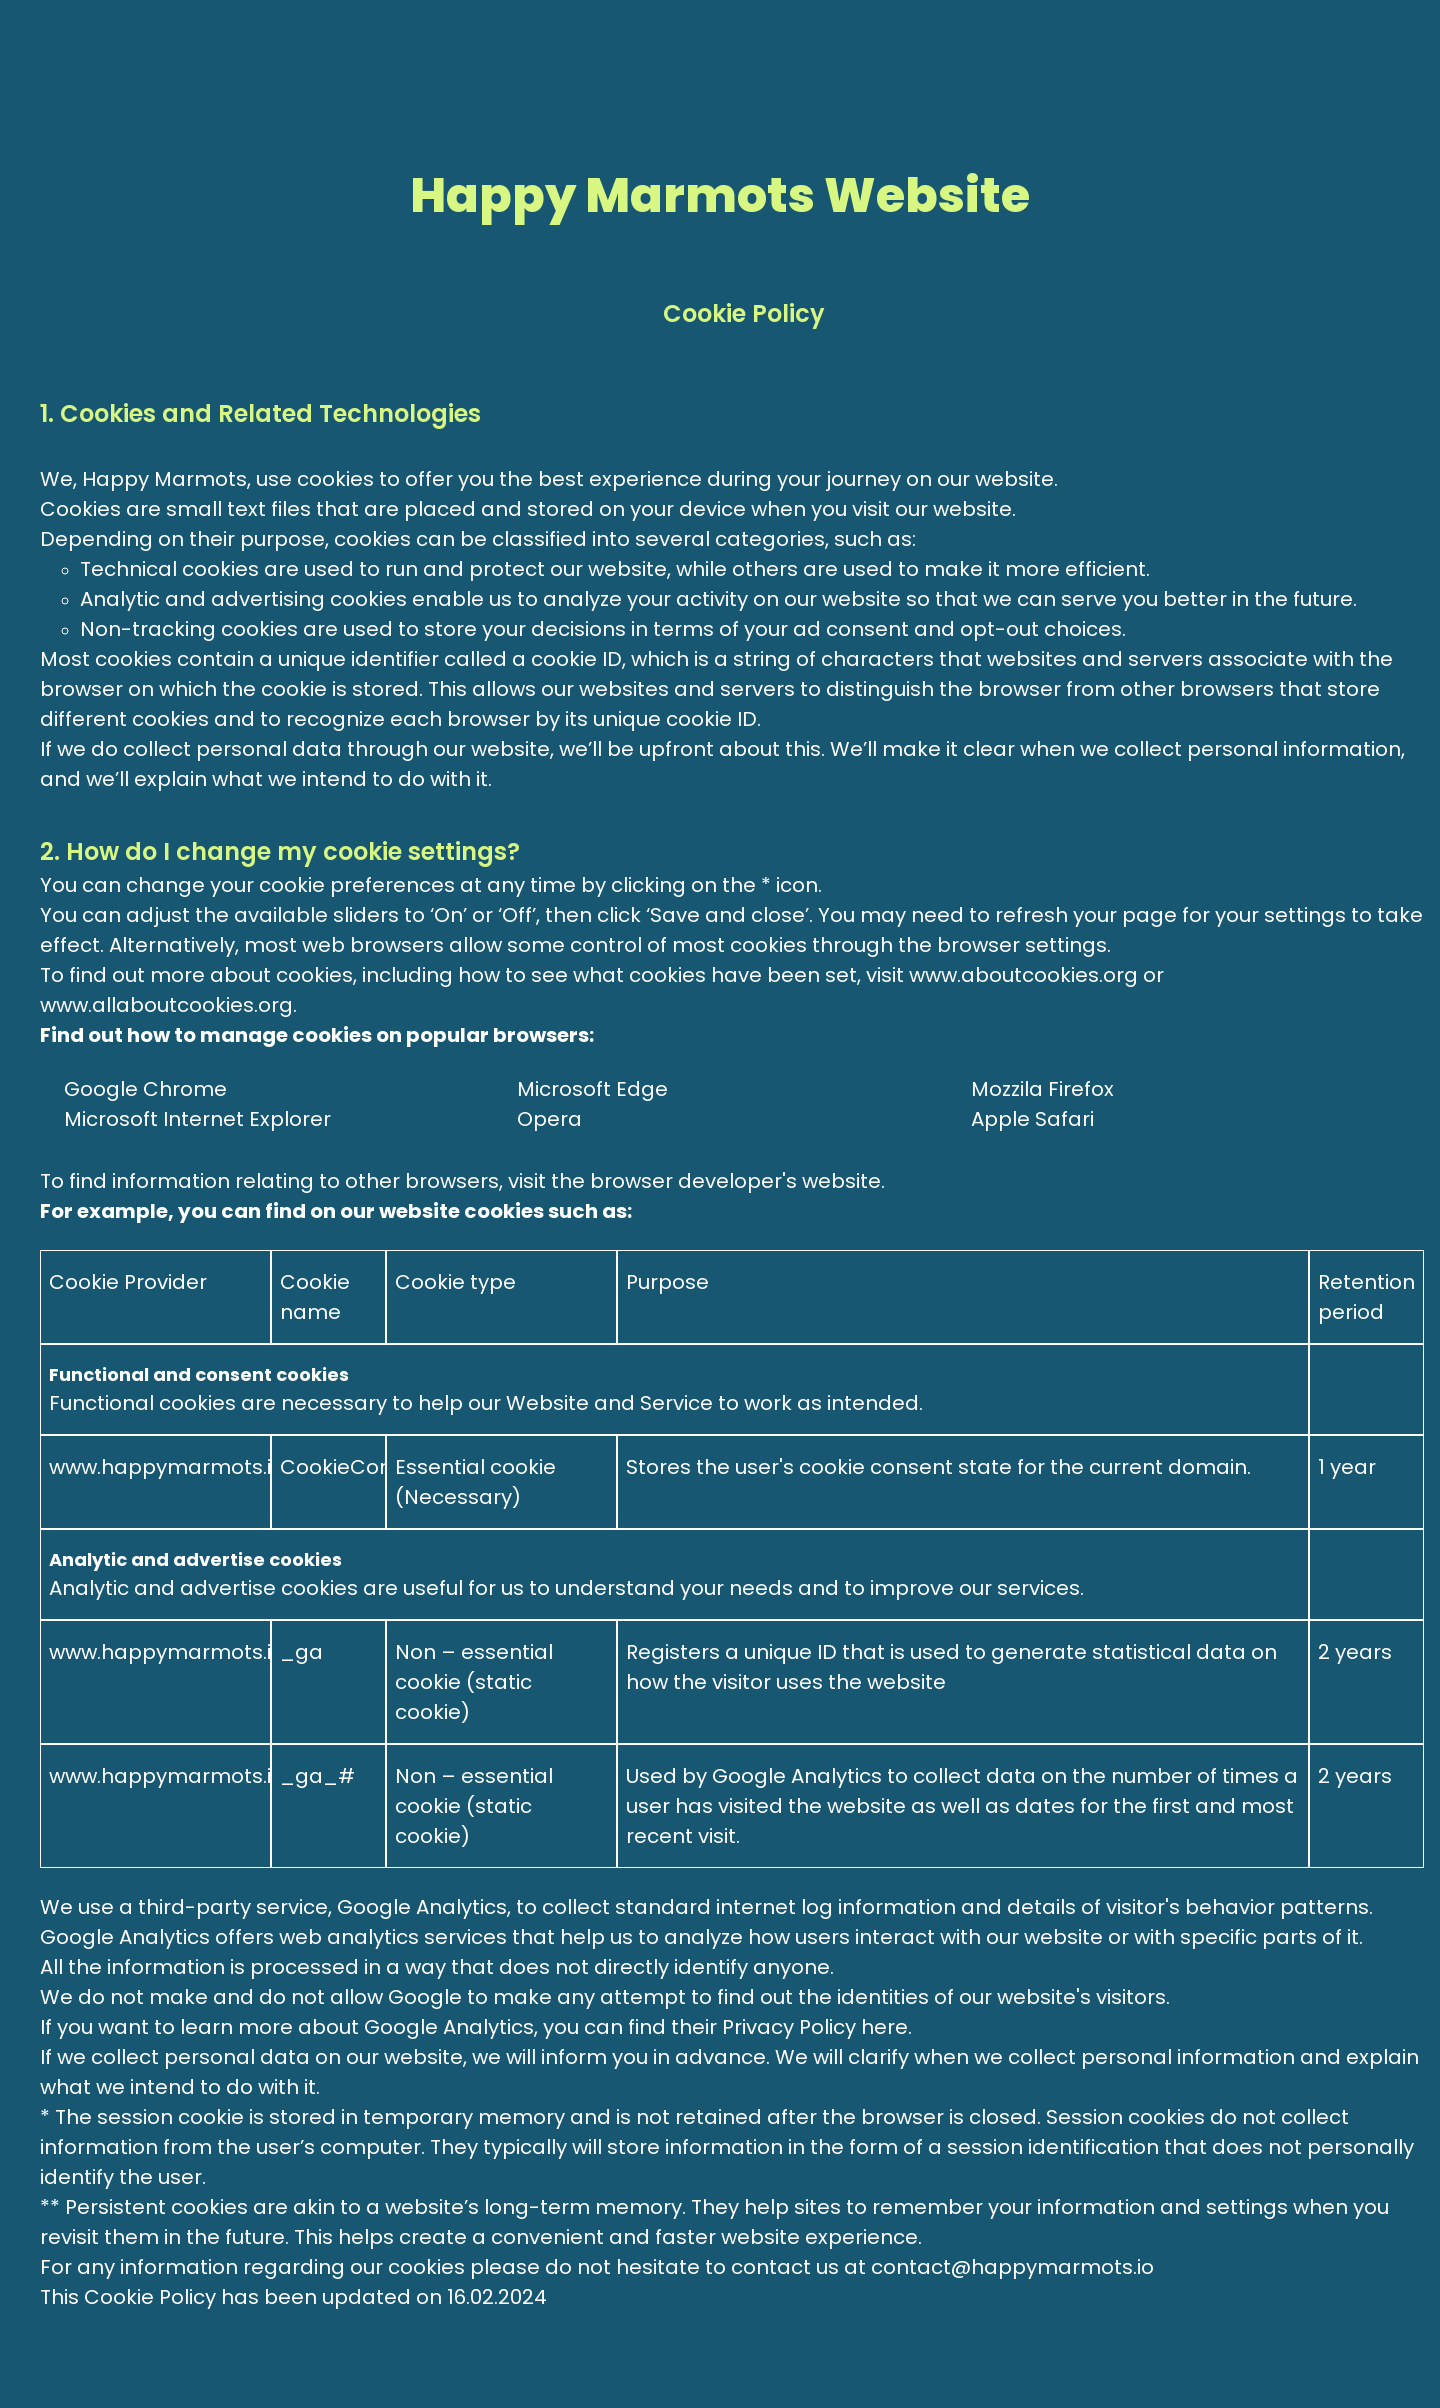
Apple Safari (1032, 1119)
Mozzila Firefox (1042, 1089)
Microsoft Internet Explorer (197, 1119)
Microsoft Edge (592, 1089)
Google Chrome (145, 1089)
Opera (549, 1119)
